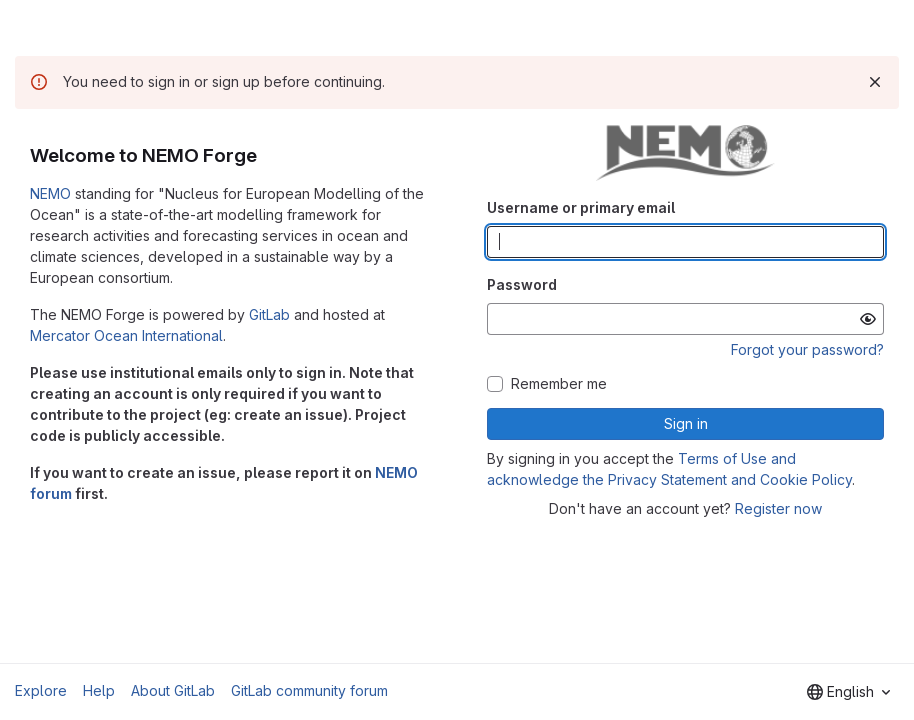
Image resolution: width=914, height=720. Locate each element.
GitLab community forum (309, 690)
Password (522, 284)
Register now (778, 508)
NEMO (50, 193)
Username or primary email (581, 207)
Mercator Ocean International (126, 335)
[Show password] (868, 319)
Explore (41, 690)
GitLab (269, 314)
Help (99, 690)
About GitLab (173, 690)
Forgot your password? (807, 349)
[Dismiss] (875, 82)
